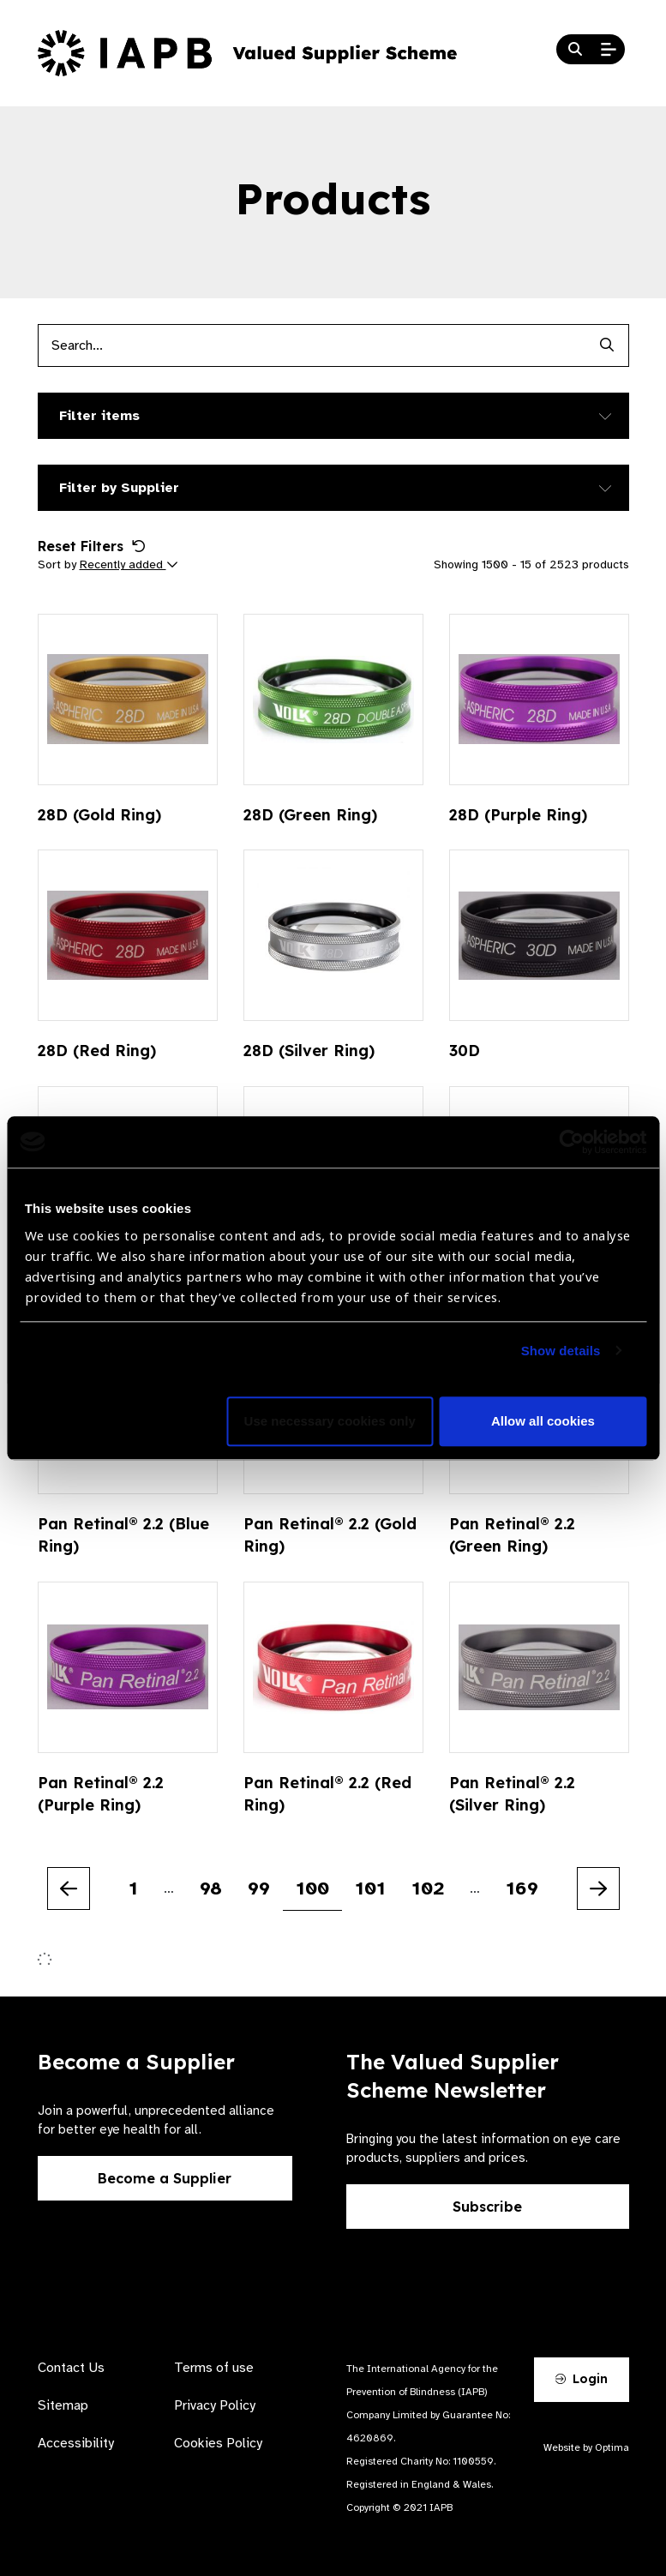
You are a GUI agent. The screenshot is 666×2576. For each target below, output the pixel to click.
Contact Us (71, 2367)
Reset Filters (92, 546)
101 (370, 1888)
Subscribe (487, 2206)
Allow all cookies (543, 1421)
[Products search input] (312, 345)
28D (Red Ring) (97, 1050)
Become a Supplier (164, 2178)
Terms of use (214, 2367)
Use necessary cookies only (330, 1421)
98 (211, 1888)
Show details (561, 1350)
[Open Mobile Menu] (608, 50)
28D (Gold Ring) (99, 815)
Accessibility (76, 2443)
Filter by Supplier (119, 487)
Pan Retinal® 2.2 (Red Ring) (327, 1794)
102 (427, 1888)
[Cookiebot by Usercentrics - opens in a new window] (571, 1142)
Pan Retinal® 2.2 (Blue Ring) (123, 1535)
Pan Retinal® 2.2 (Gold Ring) (330, 1535)
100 (312, 1888)
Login (581, 2379)
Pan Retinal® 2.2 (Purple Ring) (101, 1794)
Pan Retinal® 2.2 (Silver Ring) (512, 1794)
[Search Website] (575, 50)
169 (522, 1888)
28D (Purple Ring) (518, 815)
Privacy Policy (214, 2405)
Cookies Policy (218, 2443)
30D (464, 1050)
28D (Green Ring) (310, 815)
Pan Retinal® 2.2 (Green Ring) (512, 1535)
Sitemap (63, 2405)
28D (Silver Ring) (309, 1050)
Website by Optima (586, 2447)
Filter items (99, 415)
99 (259, 1888)
